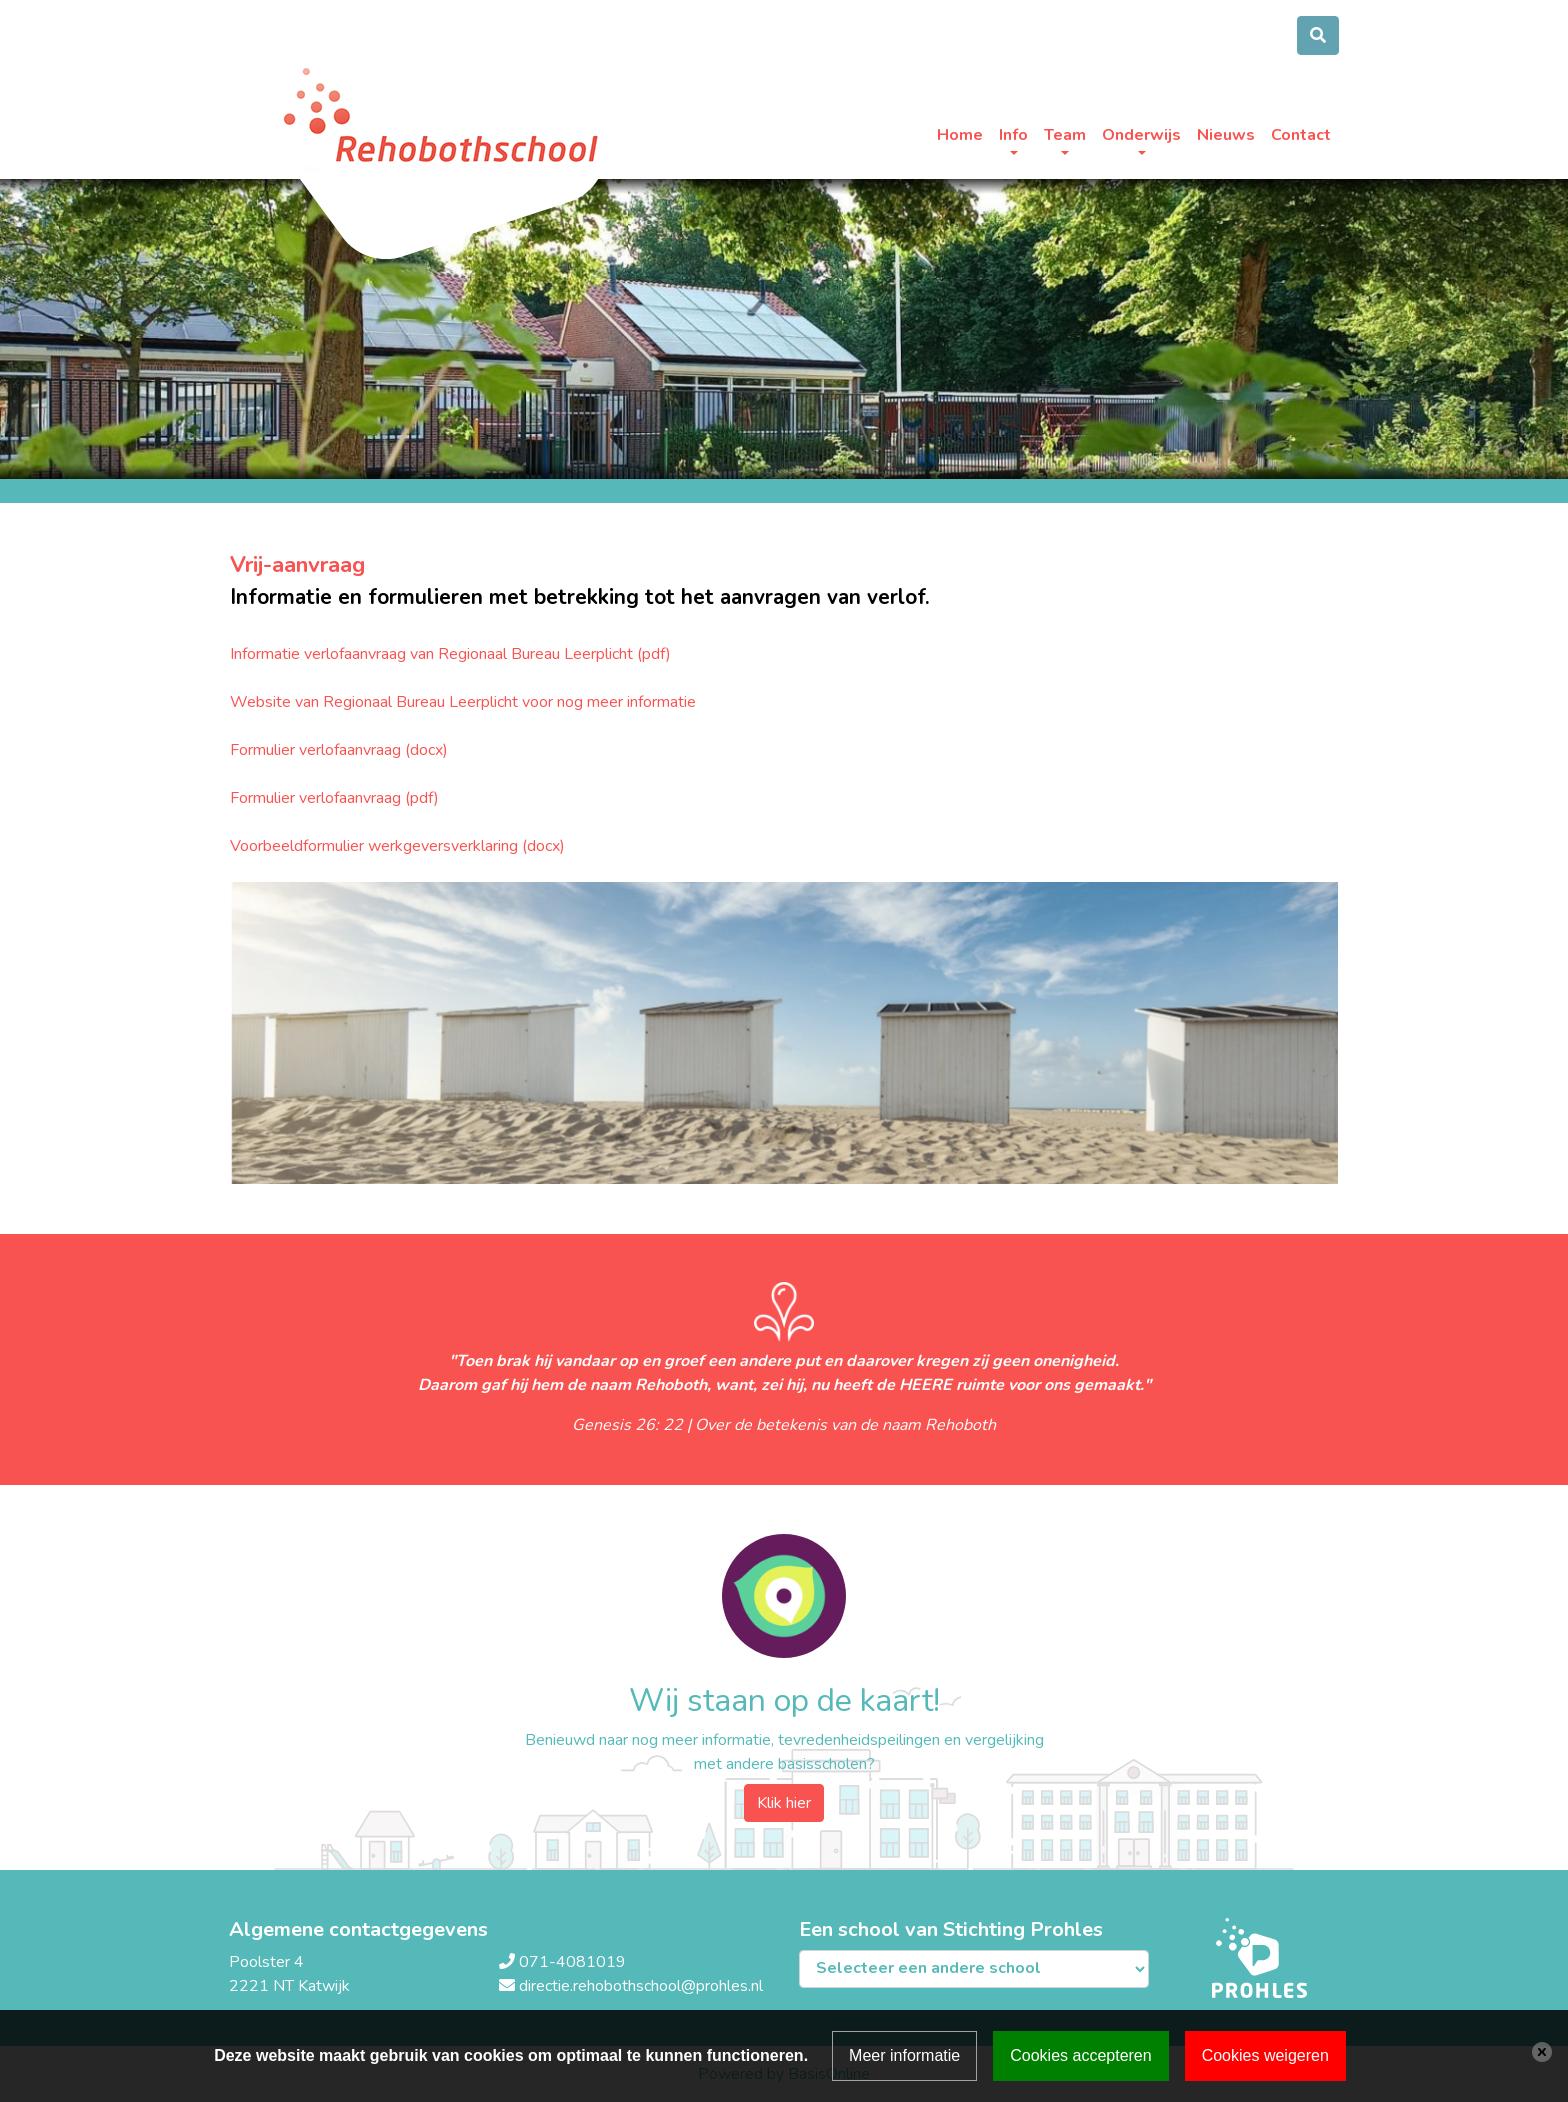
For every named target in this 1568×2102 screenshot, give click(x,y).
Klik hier (784, 1803)
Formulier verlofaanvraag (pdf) (334, 798)
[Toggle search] (1318, 35)
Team (1065, 135)
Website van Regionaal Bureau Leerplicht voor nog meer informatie (463, 702)
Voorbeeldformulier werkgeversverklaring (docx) (397, 846)
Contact (1301, 135)
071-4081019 (572, 1962)
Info (1013, 135)
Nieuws (1226, 135)
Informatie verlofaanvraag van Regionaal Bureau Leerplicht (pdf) (450, 654)
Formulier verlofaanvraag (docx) (339, 750)
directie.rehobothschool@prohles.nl (641, 1986)
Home (960, 135)
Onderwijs (1141, 135)
